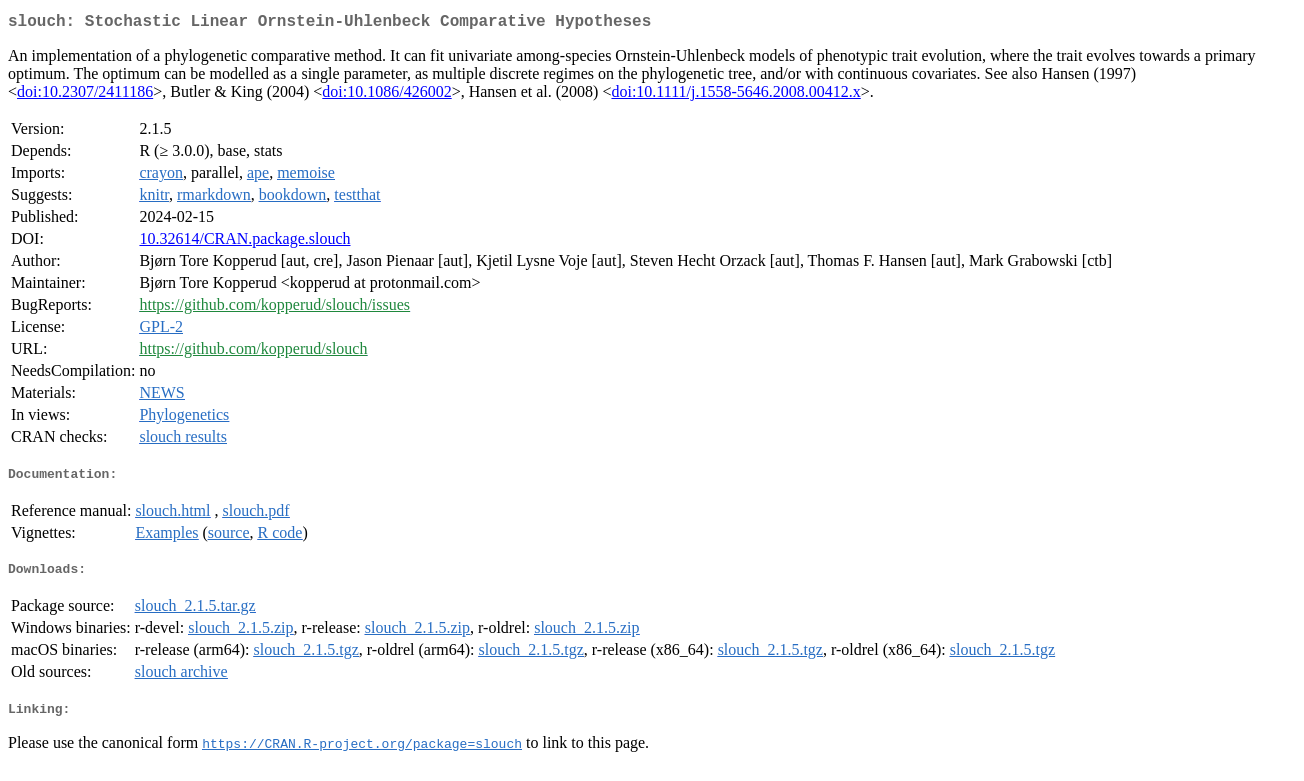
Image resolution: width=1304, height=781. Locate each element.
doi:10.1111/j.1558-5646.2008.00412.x (735, 95)
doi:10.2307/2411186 (85, 95)
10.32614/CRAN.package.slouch (244, 242)
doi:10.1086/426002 (386, 95)
